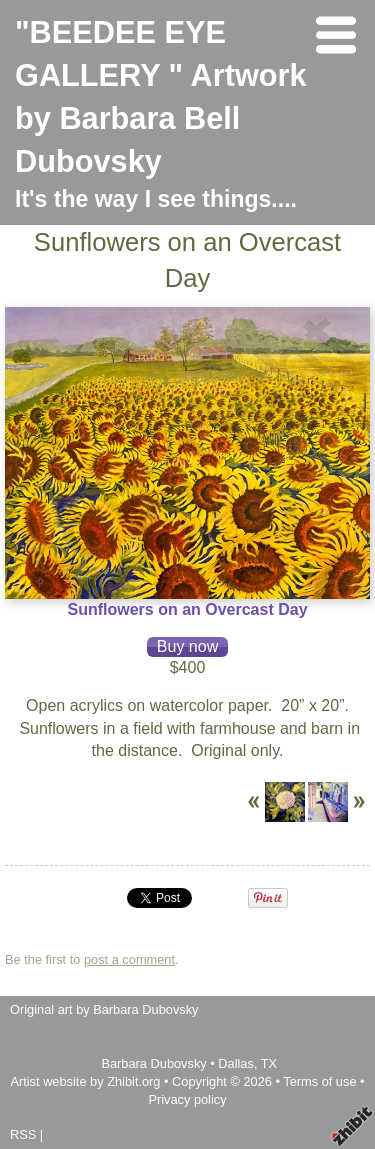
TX (269, 1063)
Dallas (236, 1063)
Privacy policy (187, 1099)
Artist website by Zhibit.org (85, 1081)
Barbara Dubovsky (155, 1063)
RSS (23, 1134)
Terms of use (319, 1081)
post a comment (129, 959)
